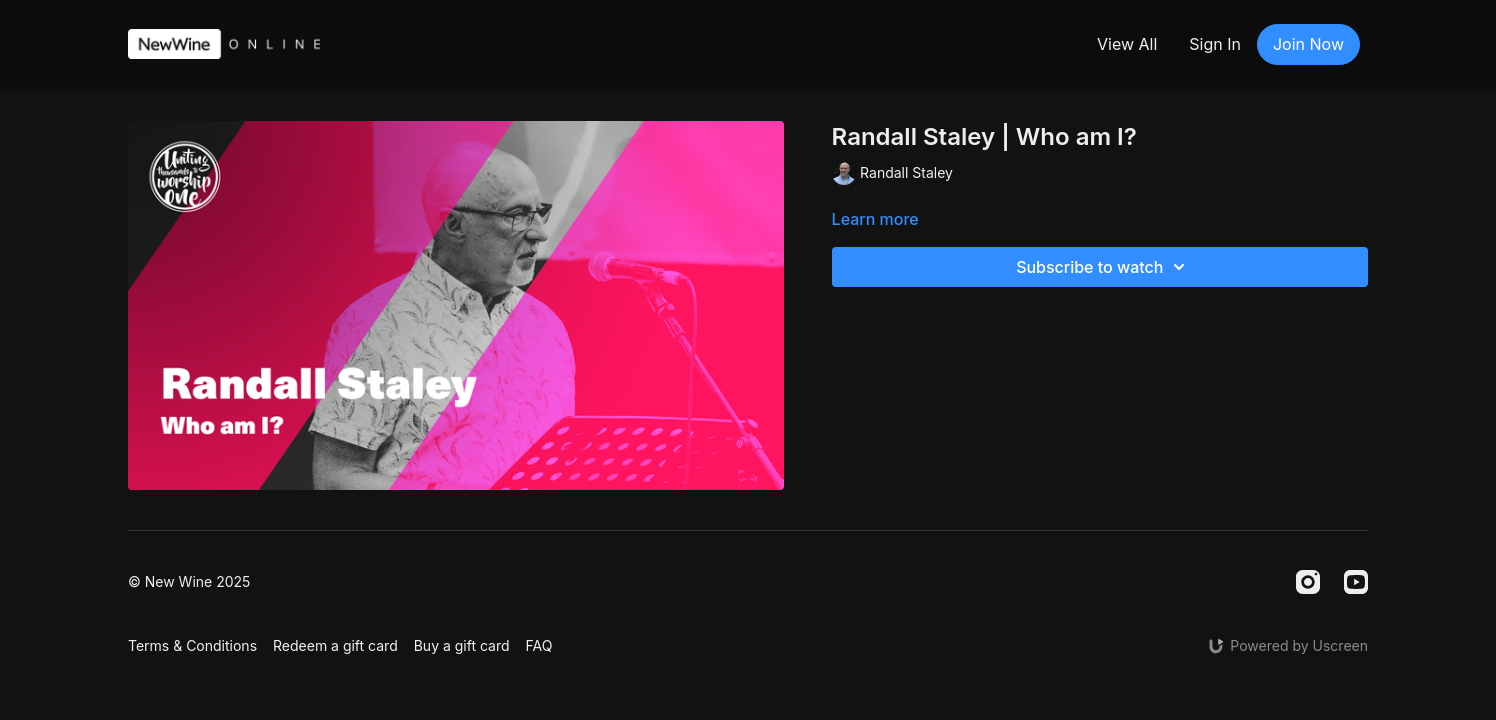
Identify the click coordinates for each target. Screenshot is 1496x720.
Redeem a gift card (335, 645)
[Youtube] (1356, 582)
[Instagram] (1308, 582)
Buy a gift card (462, 645)
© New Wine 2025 (189, 582)
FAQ (539, 645)
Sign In (1215, 44)
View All (1127, 44)
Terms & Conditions (192, 645)
